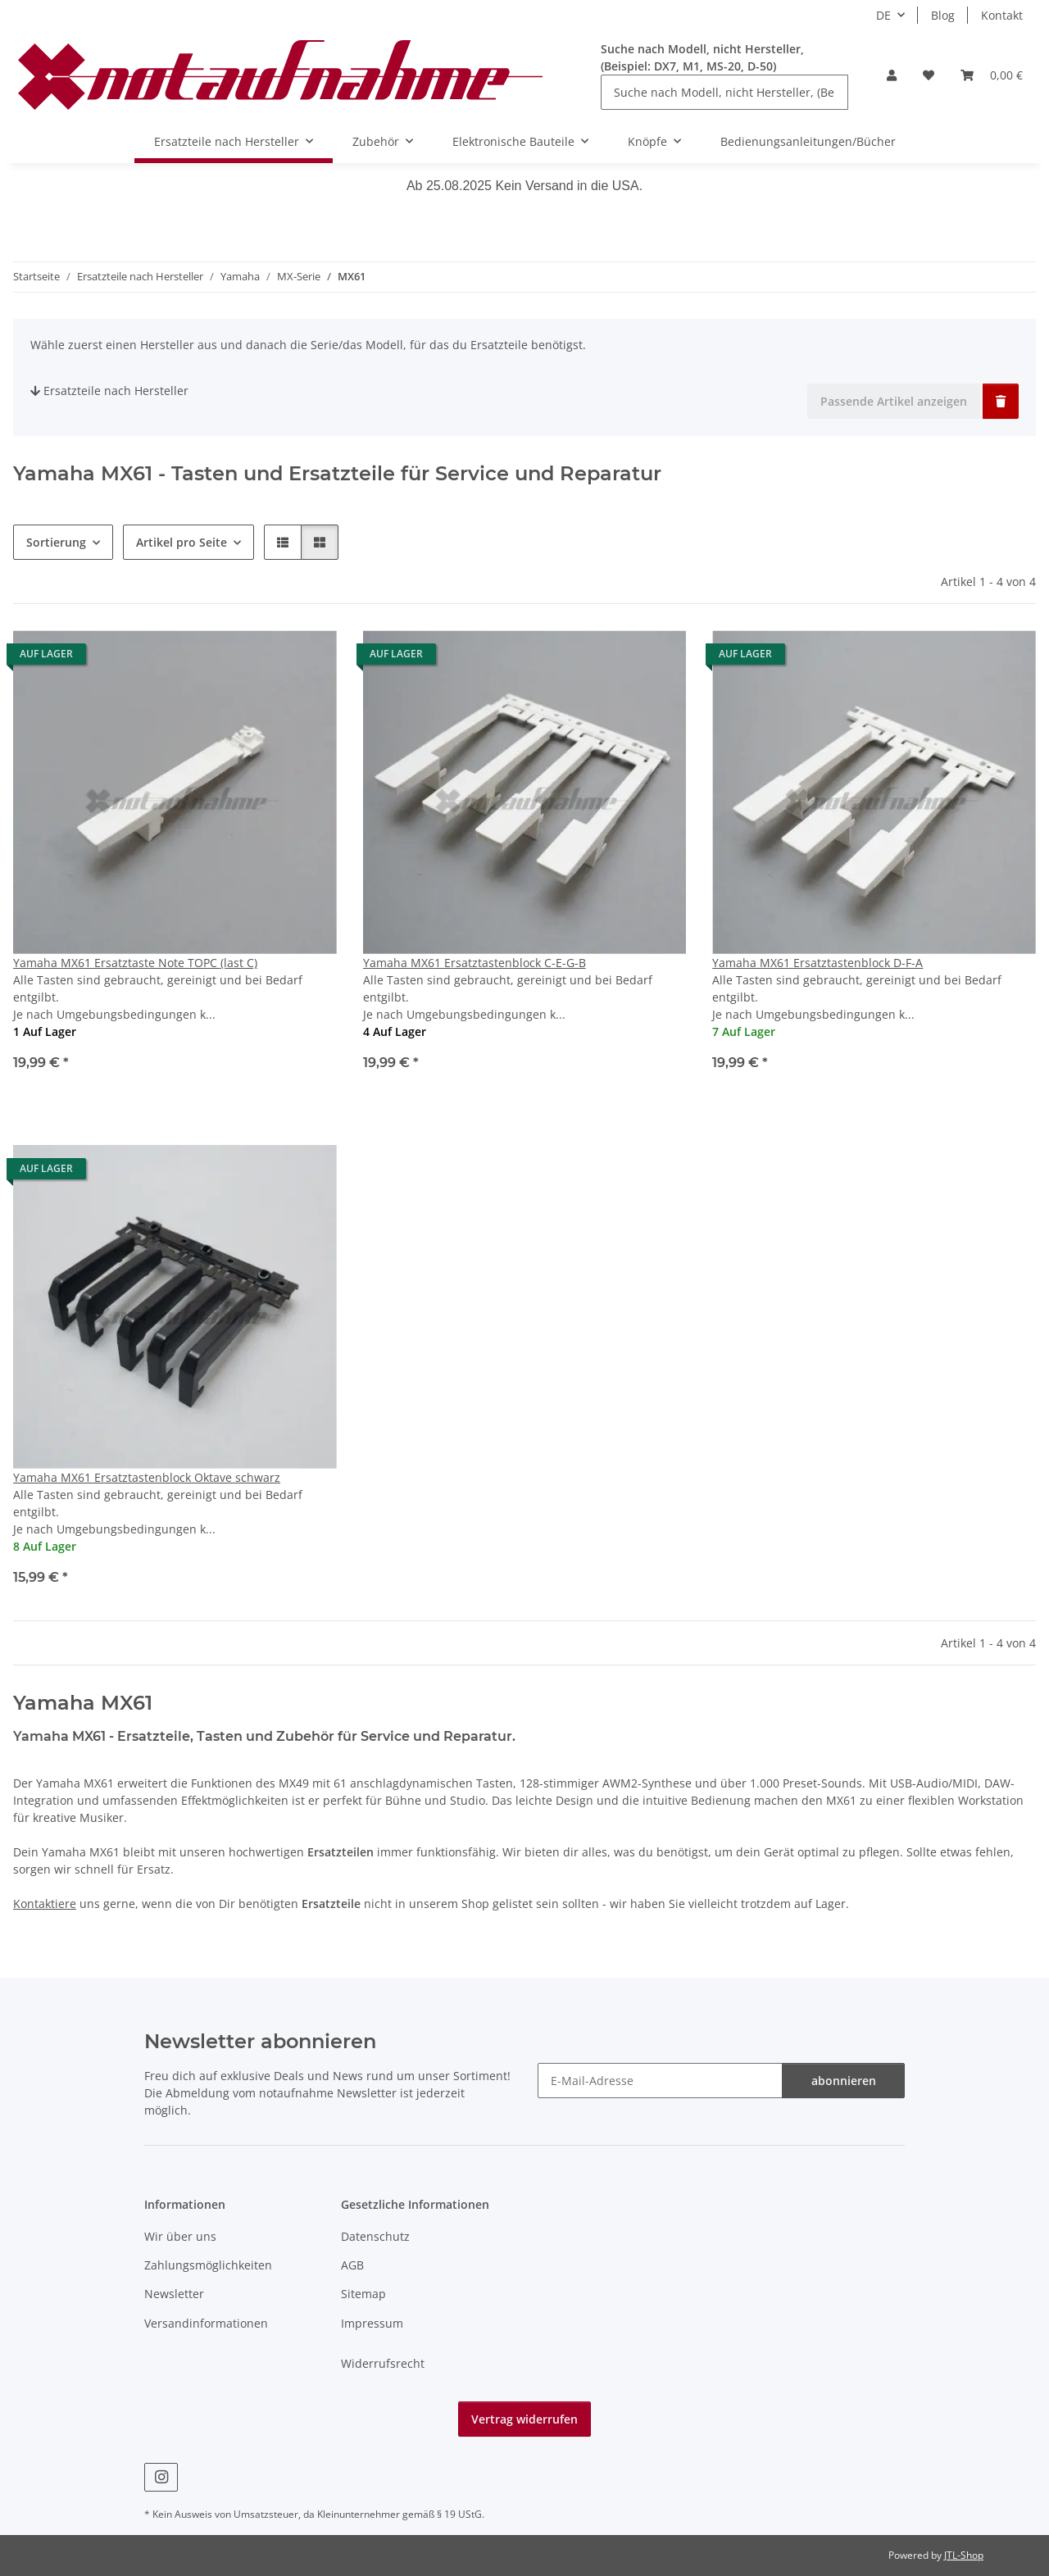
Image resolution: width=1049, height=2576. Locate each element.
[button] (892, 75)
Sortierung (56, 542)
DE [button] (883, 15)
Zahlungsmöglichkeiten (208, 2265)
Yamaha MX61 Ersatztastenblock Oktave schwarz (146, 1477)
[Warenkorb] (991, 75)
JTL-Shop (963, 2555)
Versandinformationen (206, 2323)
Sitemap (363, 2293)
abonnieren (843, 2080)
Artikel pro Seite (181, 542)
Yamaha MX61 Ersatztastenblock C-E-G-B (474, 962)
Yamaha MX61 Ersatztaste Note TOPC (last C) (135, 962)
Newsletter (174, 2293)
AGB (352, 2265)
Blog (943, 15)
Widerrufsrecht (383, 2363)
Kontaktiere (44, 1903)
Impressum (372, 2323)
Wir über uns (180, 2236)
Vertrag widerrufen (524, 2419)
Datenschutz (375, 2236)
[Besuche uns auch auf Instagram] (161, 2477)
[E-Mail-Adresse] (660, 2080)
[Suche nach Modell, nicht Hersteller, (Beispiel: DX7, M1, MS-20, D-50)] (724, 92)
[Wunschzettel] (928, 75)
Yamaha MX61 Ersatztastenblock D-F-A (817, 962)
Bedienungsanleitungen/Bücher (808, 141)
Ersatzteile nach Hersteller (109, 390)
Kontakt (1002, 15)
